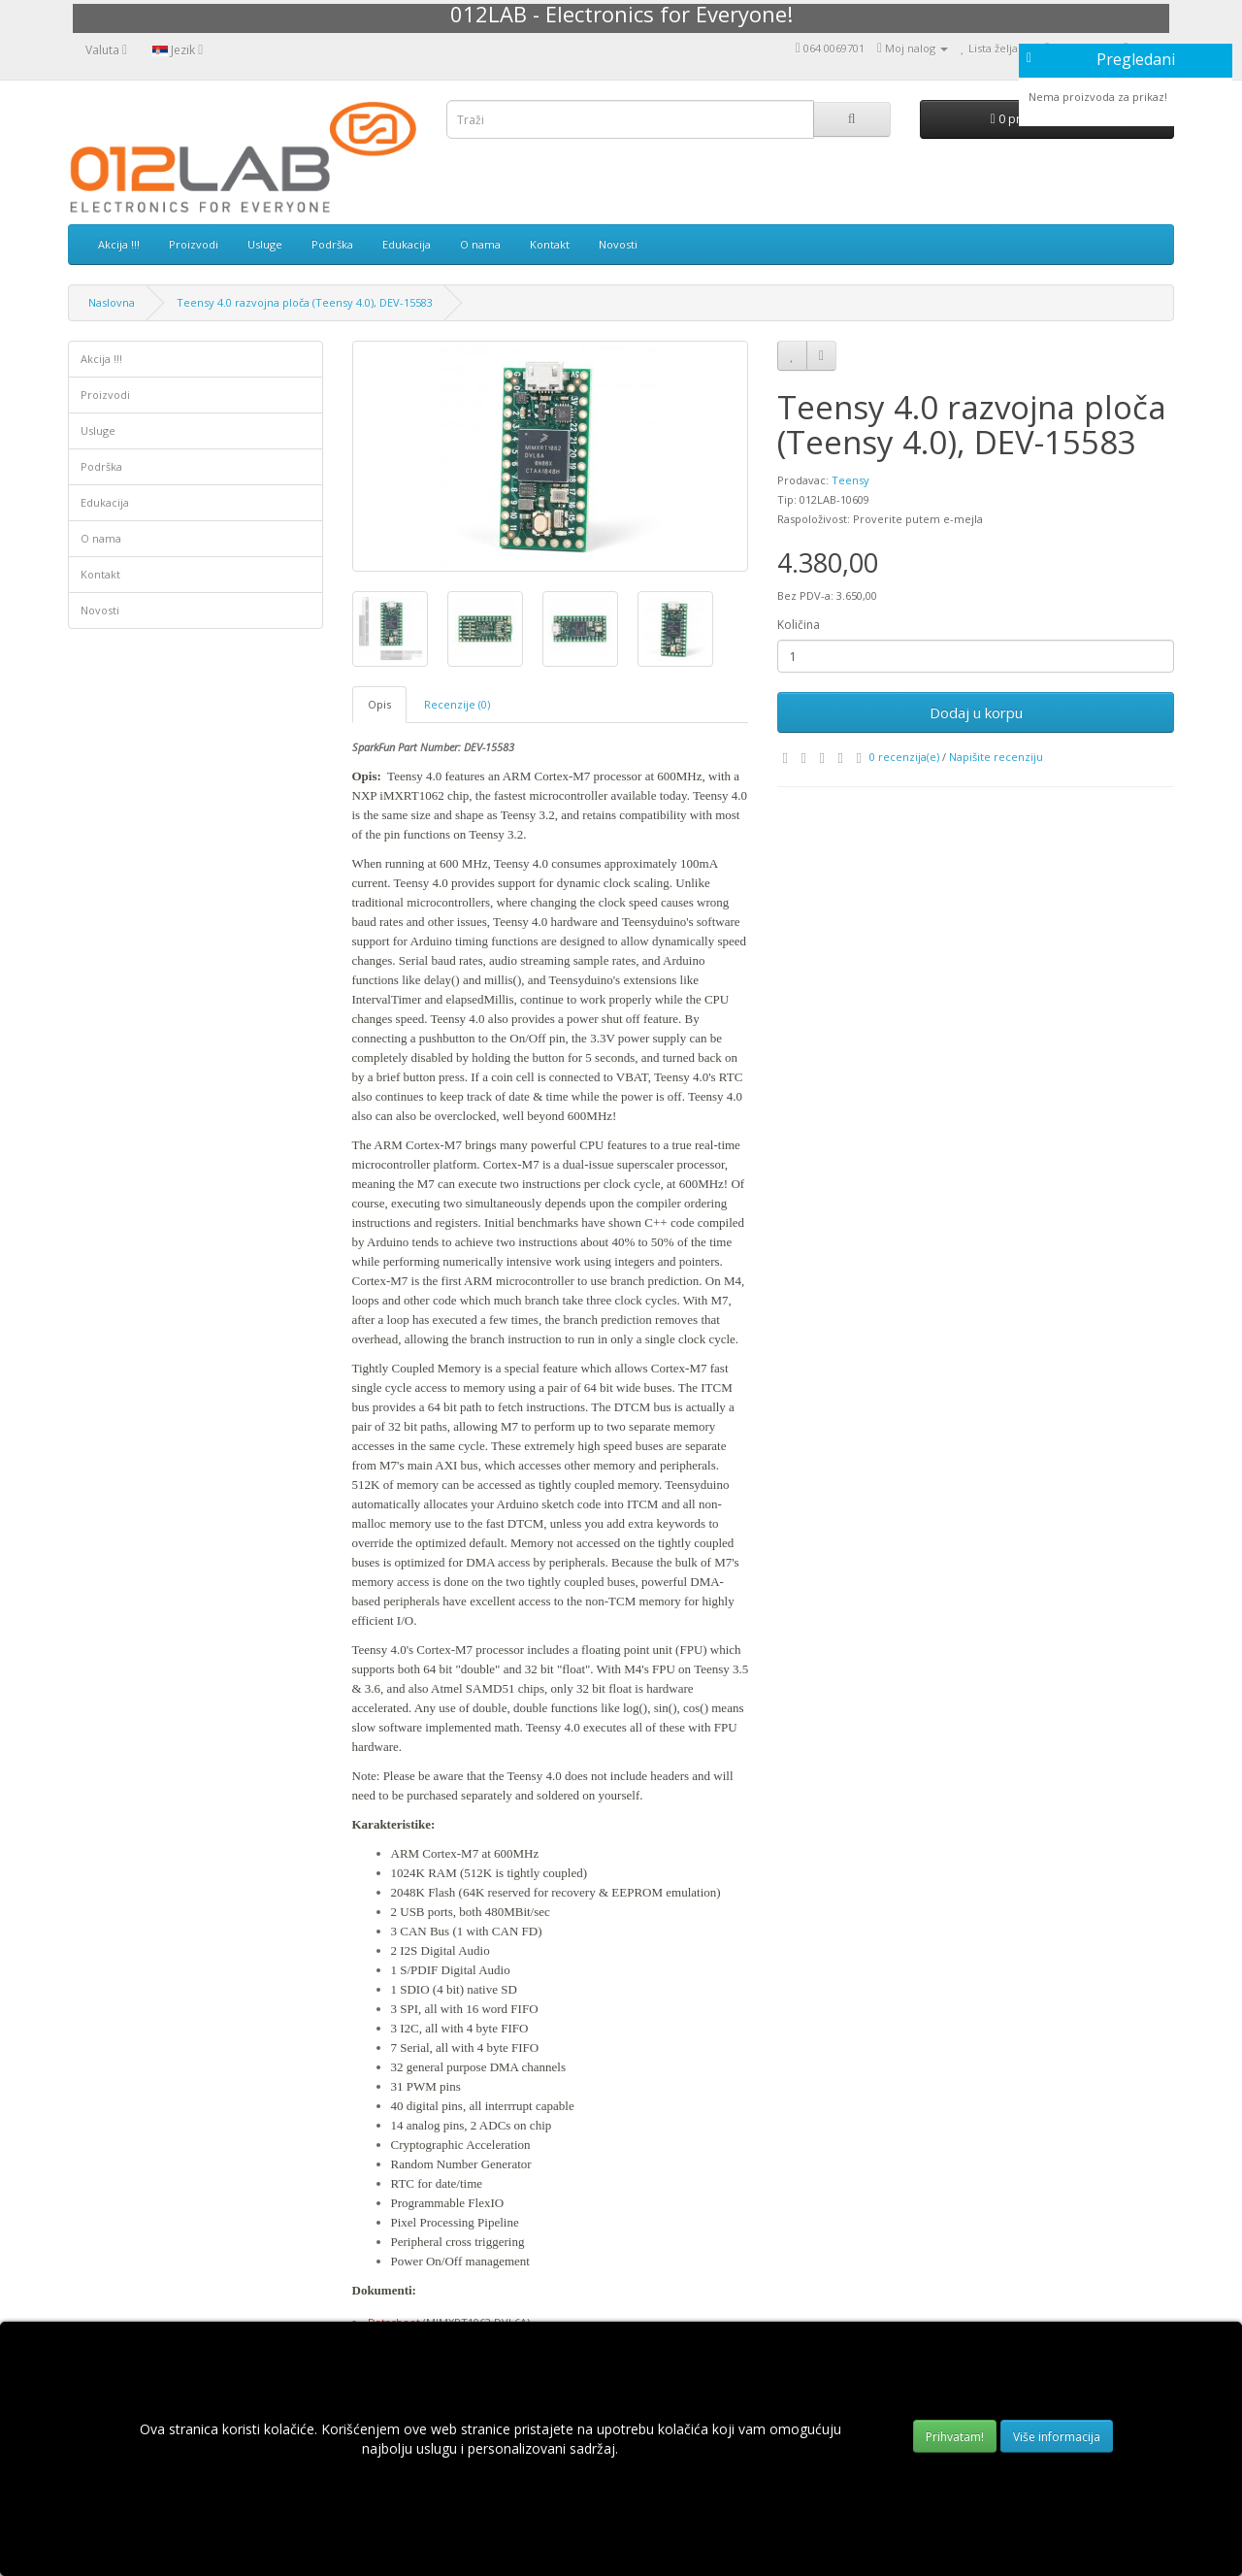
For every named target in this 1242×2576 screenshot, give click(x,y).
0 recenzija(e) (904, 756)
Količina (798, 624)
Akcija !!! (119, 244)
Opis (379, 704)
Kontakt (550, 244)
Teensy (850, 480)
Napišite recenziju (996, 756)
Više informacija (1056, 2436)
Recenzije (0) (457, 704)
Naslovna (111, 302)
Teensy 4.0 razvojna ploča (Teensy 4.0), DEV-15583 (305, 302)
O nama (480, 244)
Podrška (332, 244)
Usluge (264, 244)
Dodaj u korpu (976, 712)
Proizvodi (193, 244)
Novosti (618, 244)
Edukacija (406, 244)
